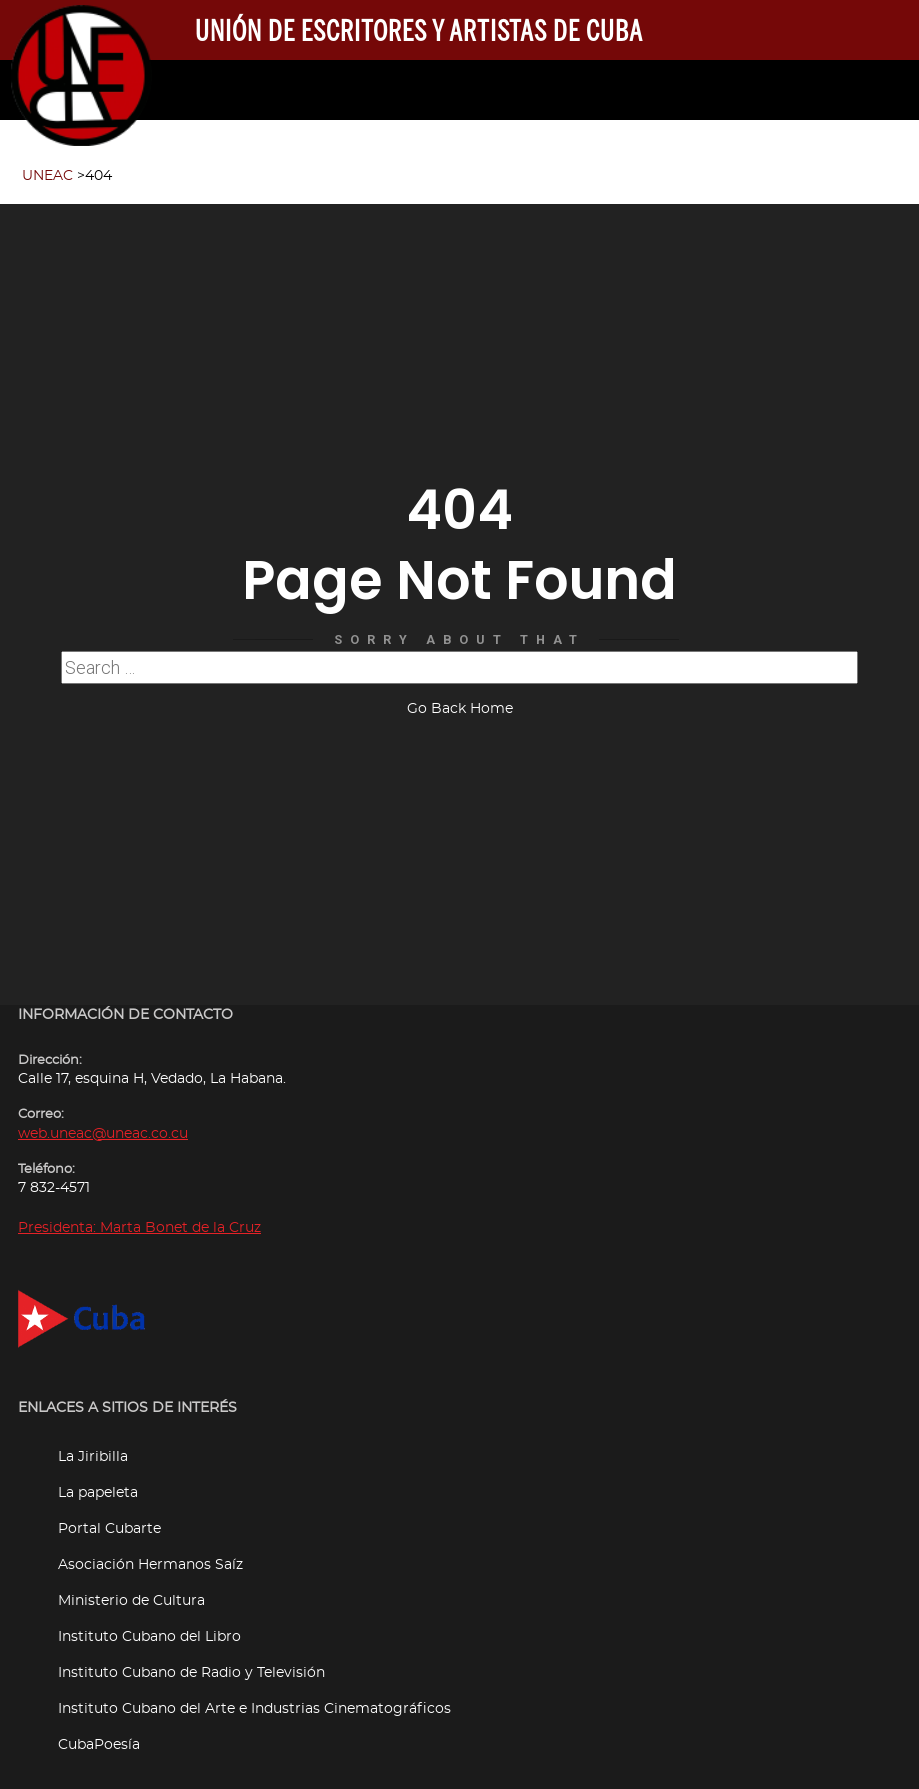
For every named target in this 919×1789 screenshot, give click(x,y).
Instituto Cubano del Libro (149, 1624)
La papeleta (98, 1480)
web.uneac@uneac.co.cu (103, 1120)
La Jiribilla (93, 1444)
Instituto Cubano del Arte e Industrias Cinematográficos (254, 1696)
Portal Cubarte (109, 1516)
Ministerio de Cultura (131, 1588)
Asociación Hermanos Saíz (150, 1552)
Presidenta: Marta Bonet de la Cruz (139, 1215)
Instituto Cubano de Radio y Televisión (191, 1660)
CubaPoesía (99, 1732)
